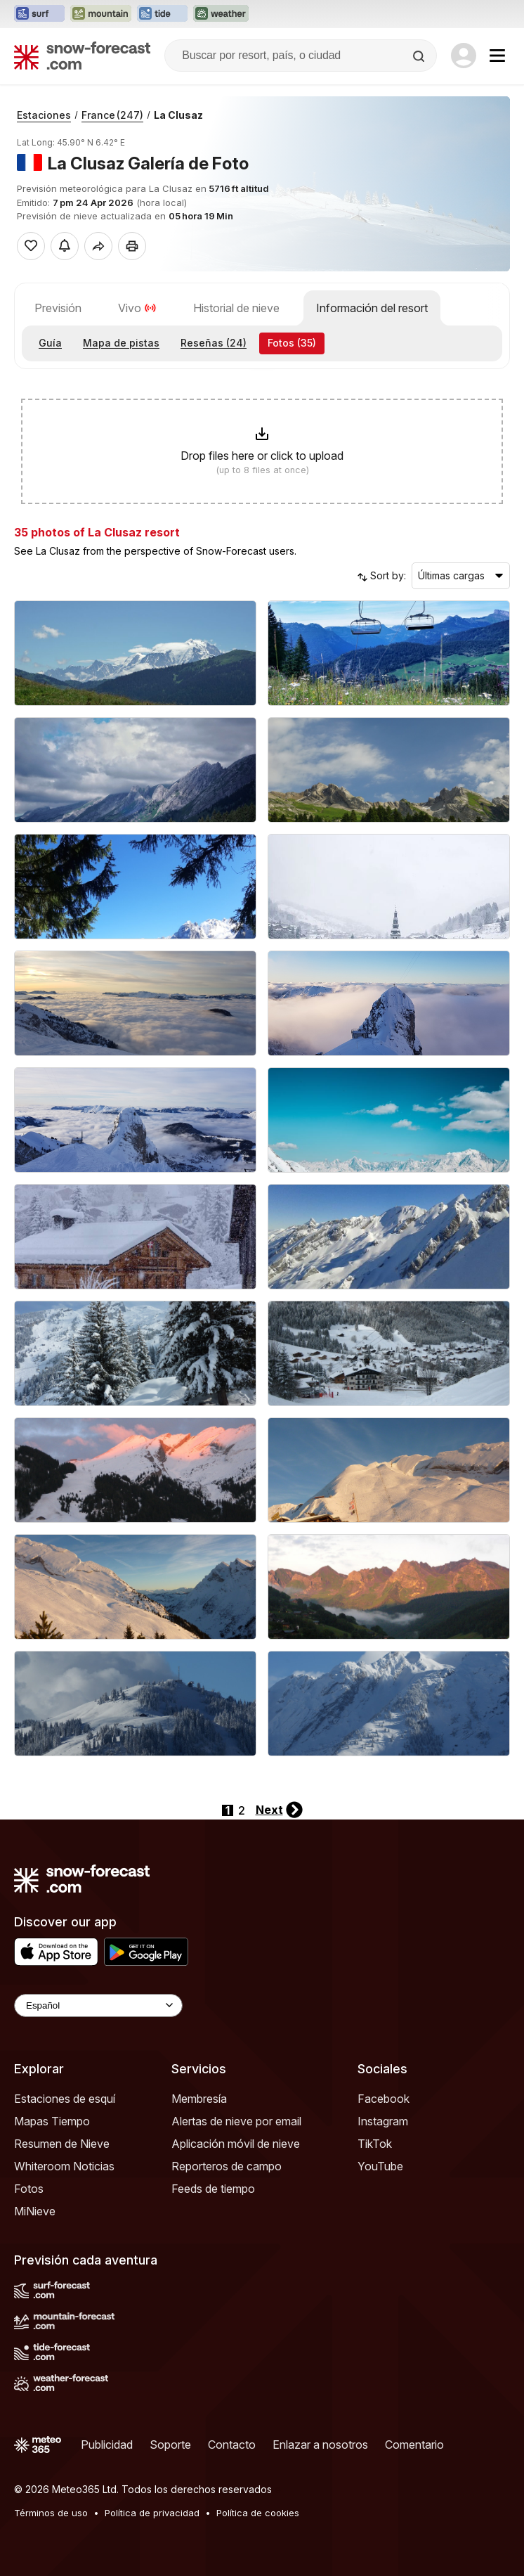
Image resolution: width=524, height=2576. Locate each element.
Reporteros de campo (226, 2166)
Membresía (199, 2099)
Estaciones (44, 115)
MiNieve (34, 2211)
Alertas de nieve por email (236, 2121)
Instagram (383, 2121)
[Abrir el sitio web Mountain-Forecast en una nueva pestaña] (100, 14)
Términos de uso (51, 2512)
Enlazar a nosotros (320, 2444)
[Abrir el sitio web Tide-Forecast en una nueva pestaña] (162, 14)
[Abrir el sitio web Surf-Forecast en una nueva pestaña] (39, 14)
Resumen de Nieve (62, 2144)
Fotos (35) (292, 343)
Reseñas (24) (214, 343)
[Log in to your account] (463, 55)
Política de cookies (257, 2512)
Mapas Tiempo (52, 2121)
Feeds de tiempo (213, 2189)
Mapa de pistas (121, 343)
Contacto (232, 2444)
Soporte (170, 2444)
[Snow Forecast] (82, 55)
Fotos (29, 2189)
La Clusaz (178, 115)
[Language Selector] (98, 2005)
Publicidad (107, 2444)
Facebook (384, 2099)
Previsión (57, 308)
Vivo (137, 308)
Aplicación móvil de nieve (235, 2144)
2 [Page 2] (241, 1810)
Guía (50, 343)
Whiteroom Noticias (64, 2166)
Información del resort (372, 308)
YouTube (380, 2166)
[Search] (420, 56)
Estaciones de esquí (64, 2099)
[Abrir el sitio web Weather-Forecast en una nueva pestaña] (221, 14)
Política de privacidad (152, 2512)
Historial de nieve (236, 308)
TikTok (375, 2144)
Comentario (414, 2444)
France (112, 115)
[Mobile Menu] (497, 55)
